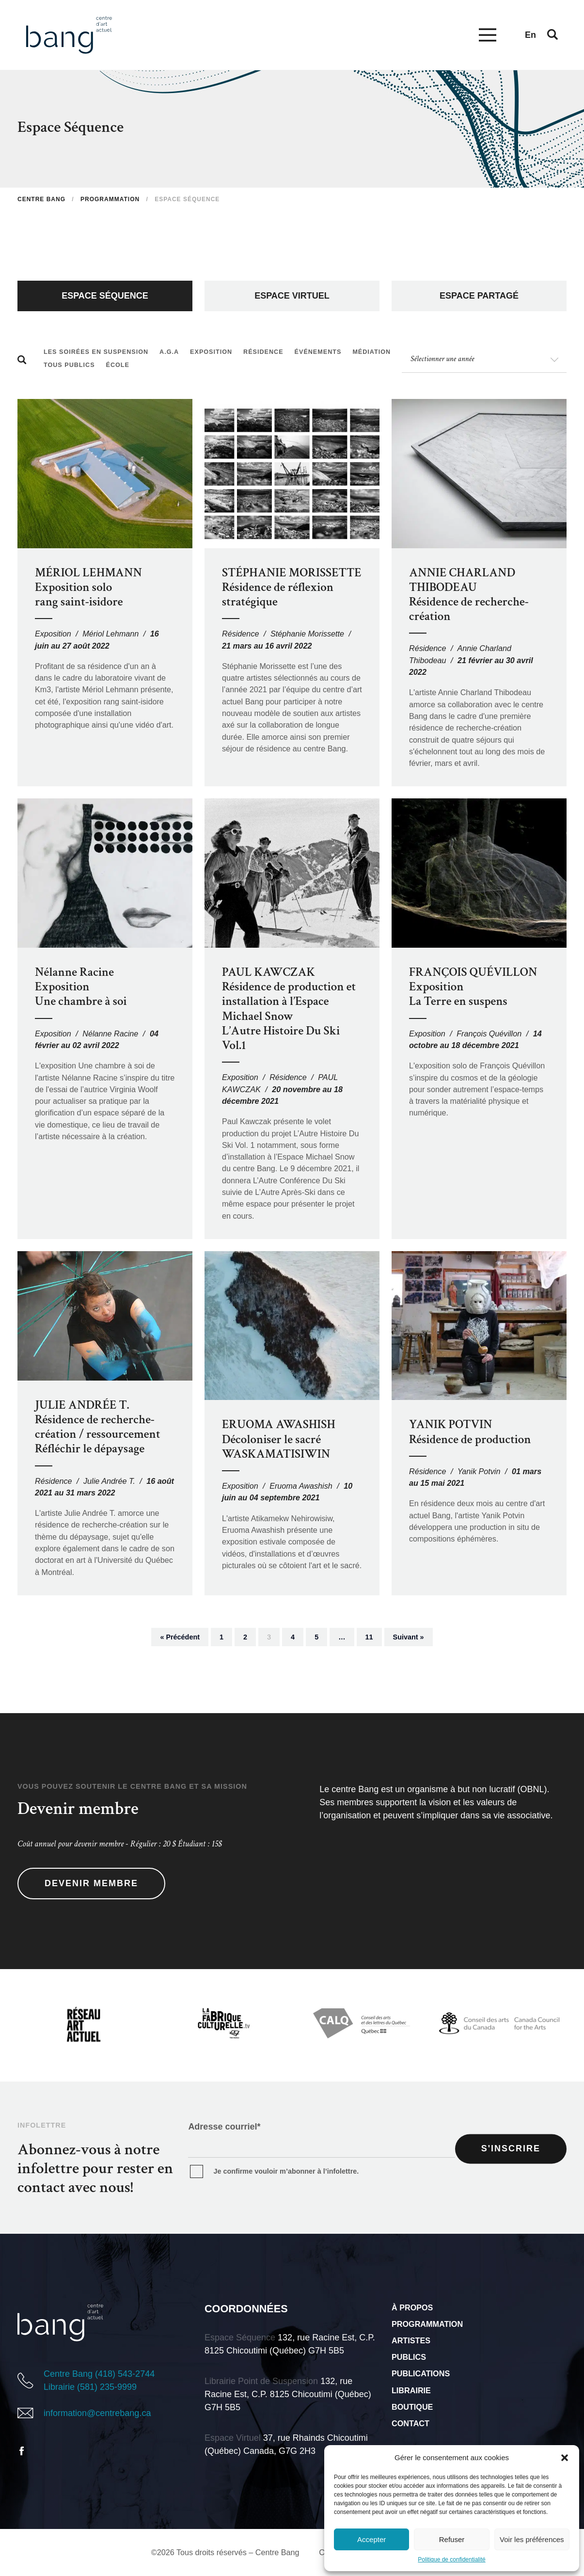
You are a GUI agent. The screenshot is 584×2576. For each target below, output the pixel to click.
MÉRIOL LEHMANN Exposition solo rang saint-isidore (88, 587)
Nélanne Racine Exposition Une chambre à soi (80, 986)
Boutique (412, 2406)
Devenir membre (91, 1883)
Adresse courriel (224, 2126)
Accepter (371, 2539)
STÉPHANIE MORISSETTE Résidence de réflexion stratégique (292, 587)
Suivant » (408, 1637)
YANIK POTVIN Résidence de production (470, 1431)
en (530, 35)
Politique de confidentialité (451, 2559)
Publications (421, 2373)
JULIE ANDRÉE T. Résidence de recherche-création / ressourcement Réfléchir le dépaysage (97, 1427)
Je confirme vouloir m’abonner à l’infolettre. (286, 2171)
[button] (564, 2458)
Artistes (411, 2340)
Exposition (53, 633)
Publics (409, 2357)
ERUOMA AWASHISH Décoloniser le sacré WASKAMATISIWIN (278, 1439)
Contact (410, 2423)
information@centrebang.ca (97, 2413)
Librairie (411, 2390)
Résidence (240, 633)
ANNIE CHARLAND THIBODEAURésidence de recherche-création (469, 595)
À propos (412, 2307)
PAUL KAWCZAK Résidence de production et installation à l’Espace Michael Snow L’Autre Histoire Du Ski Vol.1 (289, 1008)
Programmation (427, 2324)
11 (369, 1637)
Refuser (452, 2539)
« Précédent (180, 1637)
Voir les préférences (532, 2539)
